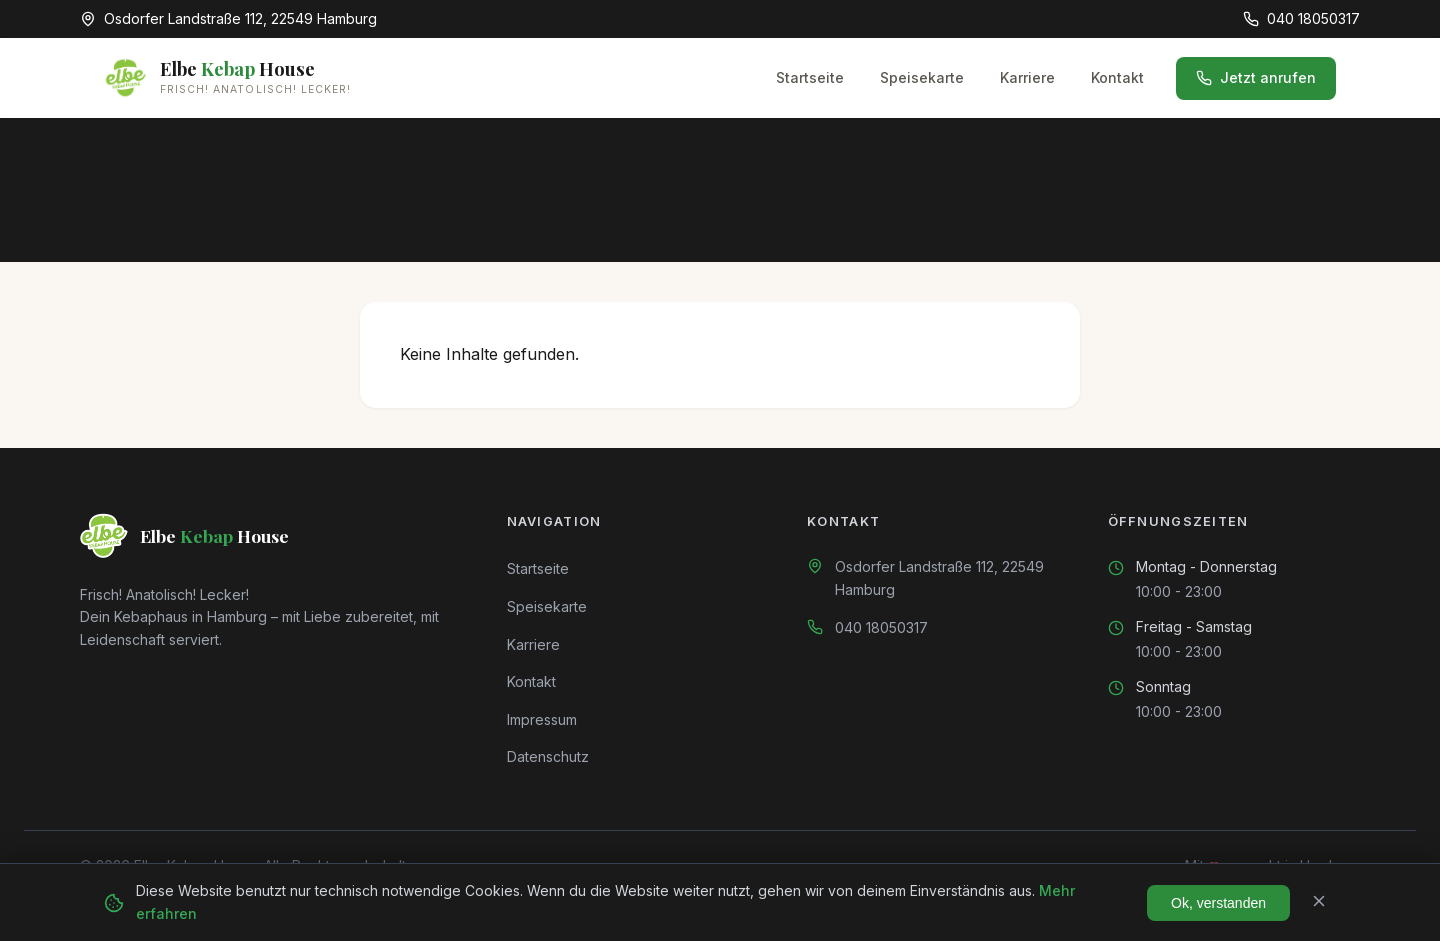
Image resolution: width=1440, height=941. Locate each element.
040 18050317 (881, 627)
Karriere (1027, 77)
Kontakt (1117, 77)
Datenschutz (548, 756)
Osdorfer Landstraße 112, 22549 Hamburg (939, 577)
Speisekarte (922, 77)
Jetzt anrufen (1256, 77)
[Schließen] (1319, 902)
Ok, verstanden (1218, 903)
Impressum (542, 719)
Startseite (810, 77)
